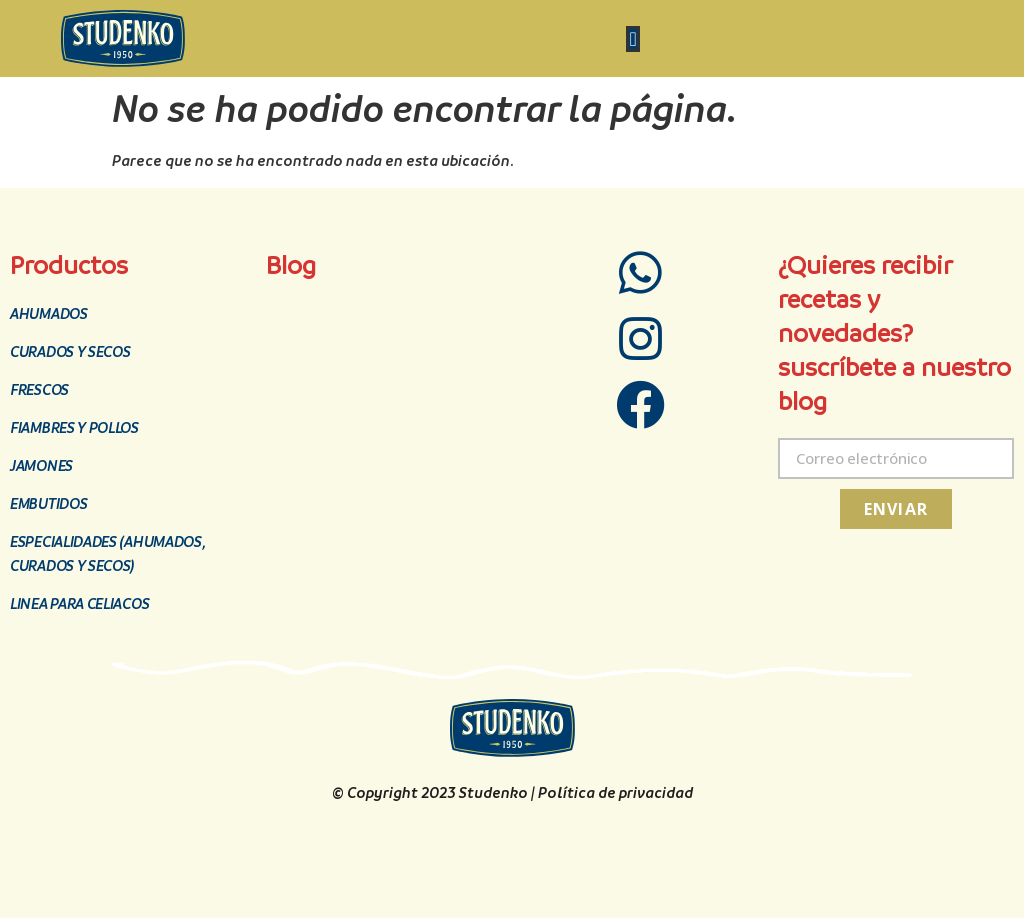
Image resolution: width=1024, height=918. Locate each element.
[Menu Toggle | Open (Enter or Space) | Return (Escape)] (632, 39)
